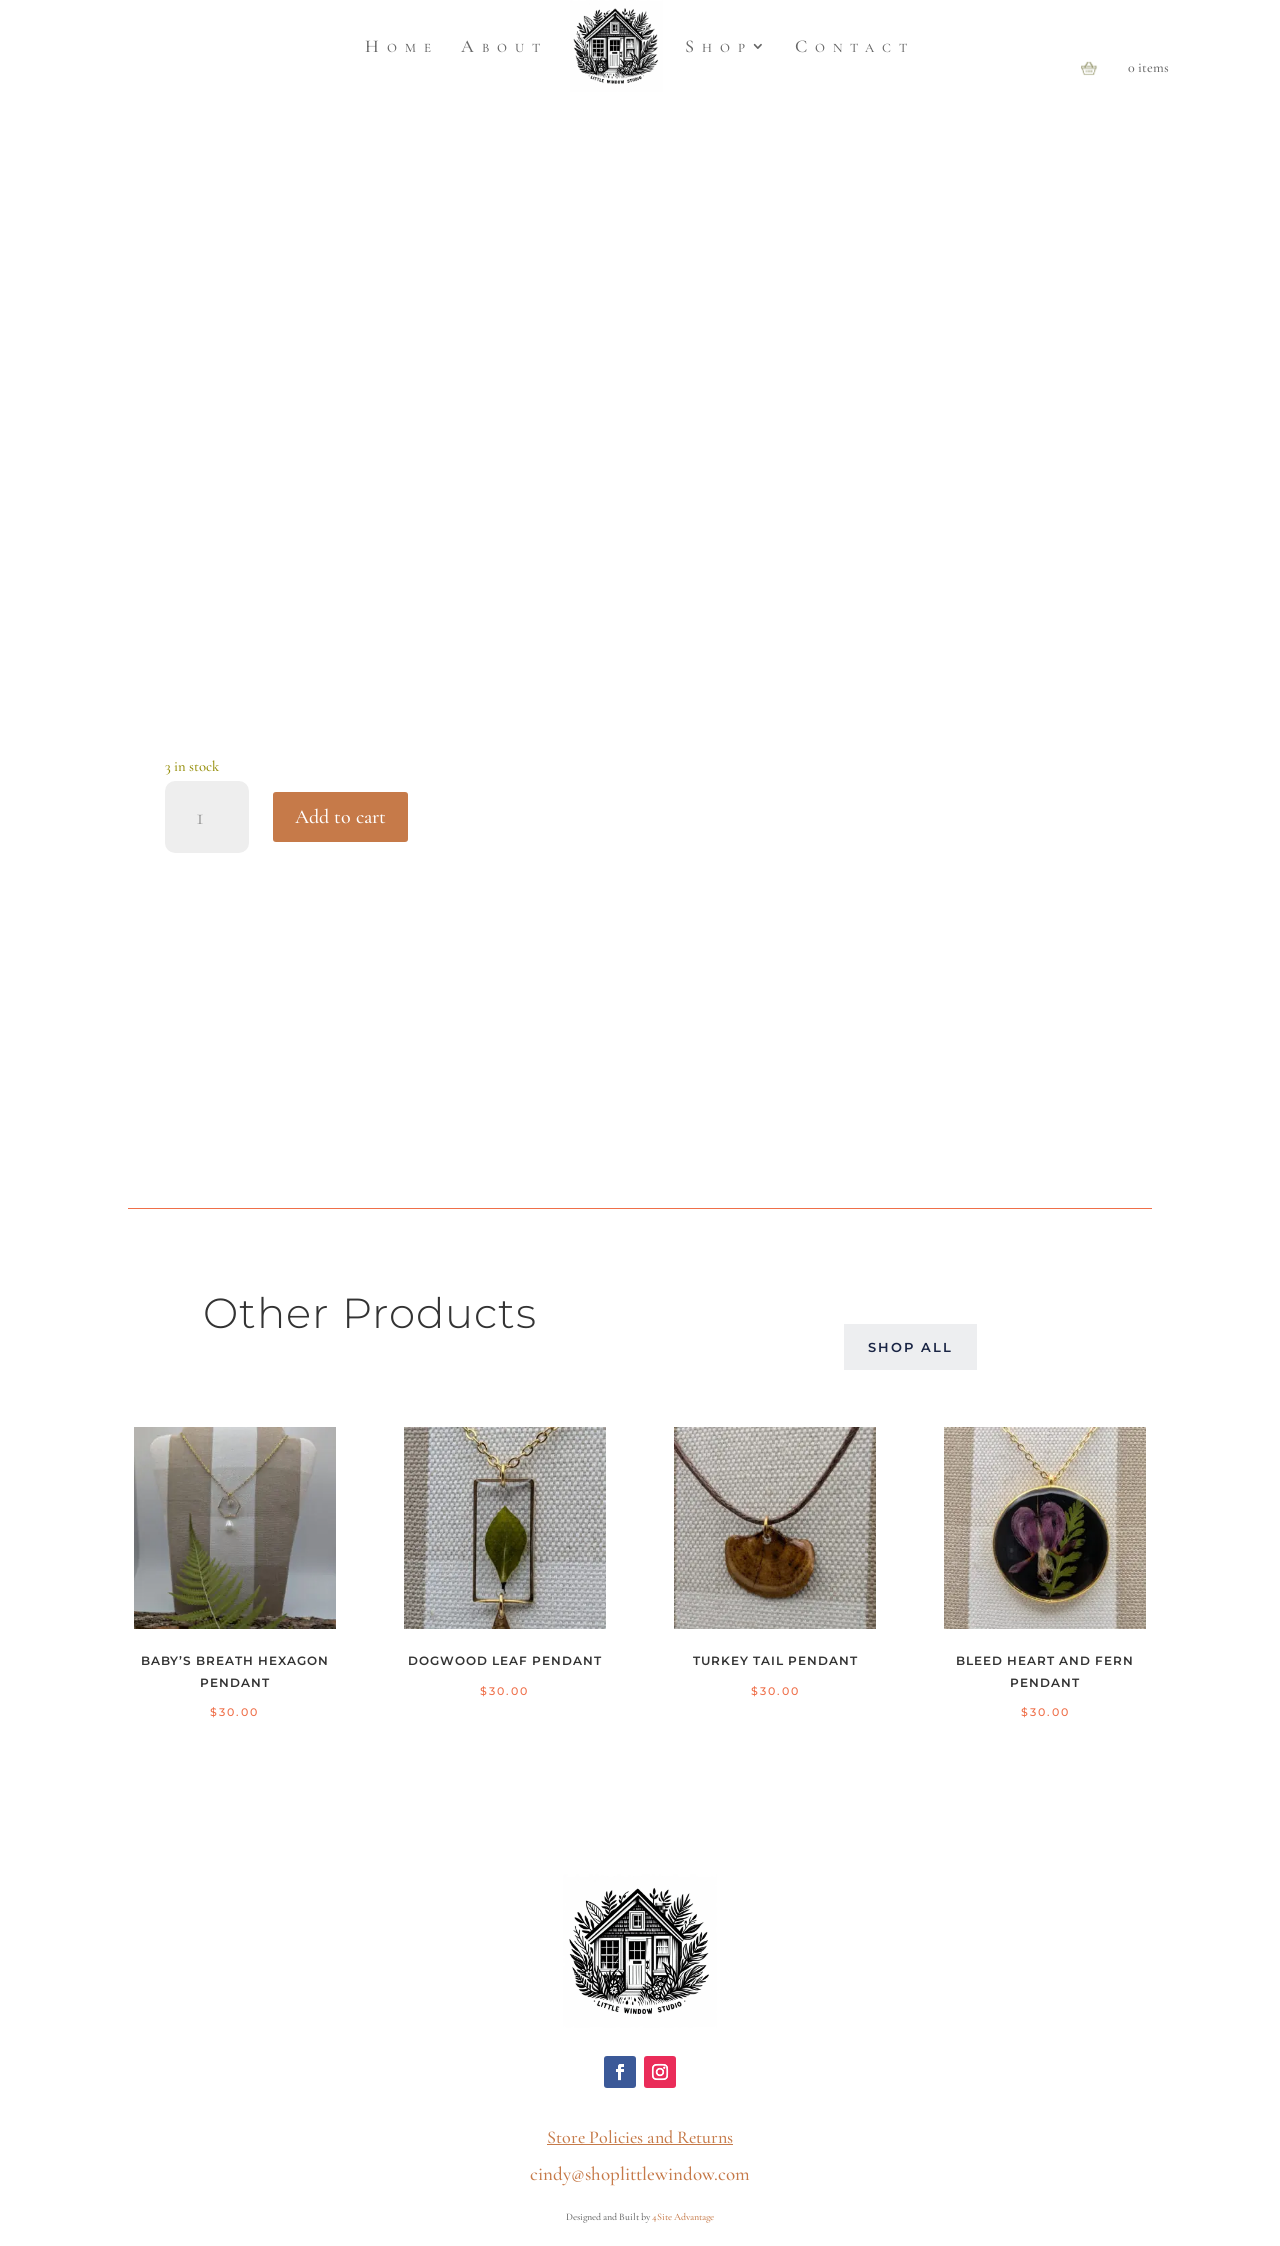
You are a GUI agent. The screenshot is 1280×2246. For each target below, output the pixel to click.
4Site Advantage (683, 2217)
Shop (719, 46)
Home (402, 46)
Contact (855, 46)
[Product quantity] (207, 817)
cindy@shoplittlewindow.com (640, 2173)
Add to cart (340, 817)
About (504, 46)
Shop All (910, 1347)
